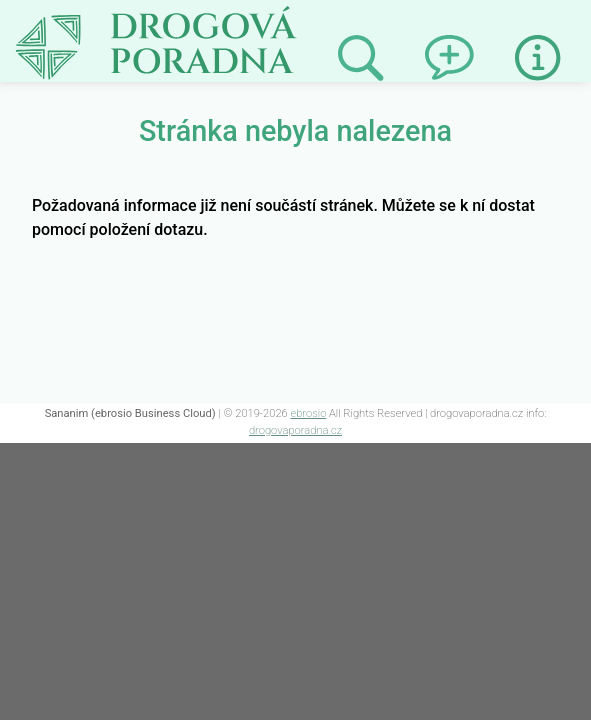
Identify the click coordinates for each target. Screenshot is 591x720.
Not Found (55, 18)
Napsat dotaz (448, 39)
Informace (537, 58)
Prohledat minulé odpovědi (360, 59)
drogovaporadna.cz (295, 430)
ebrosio (308, 413)
